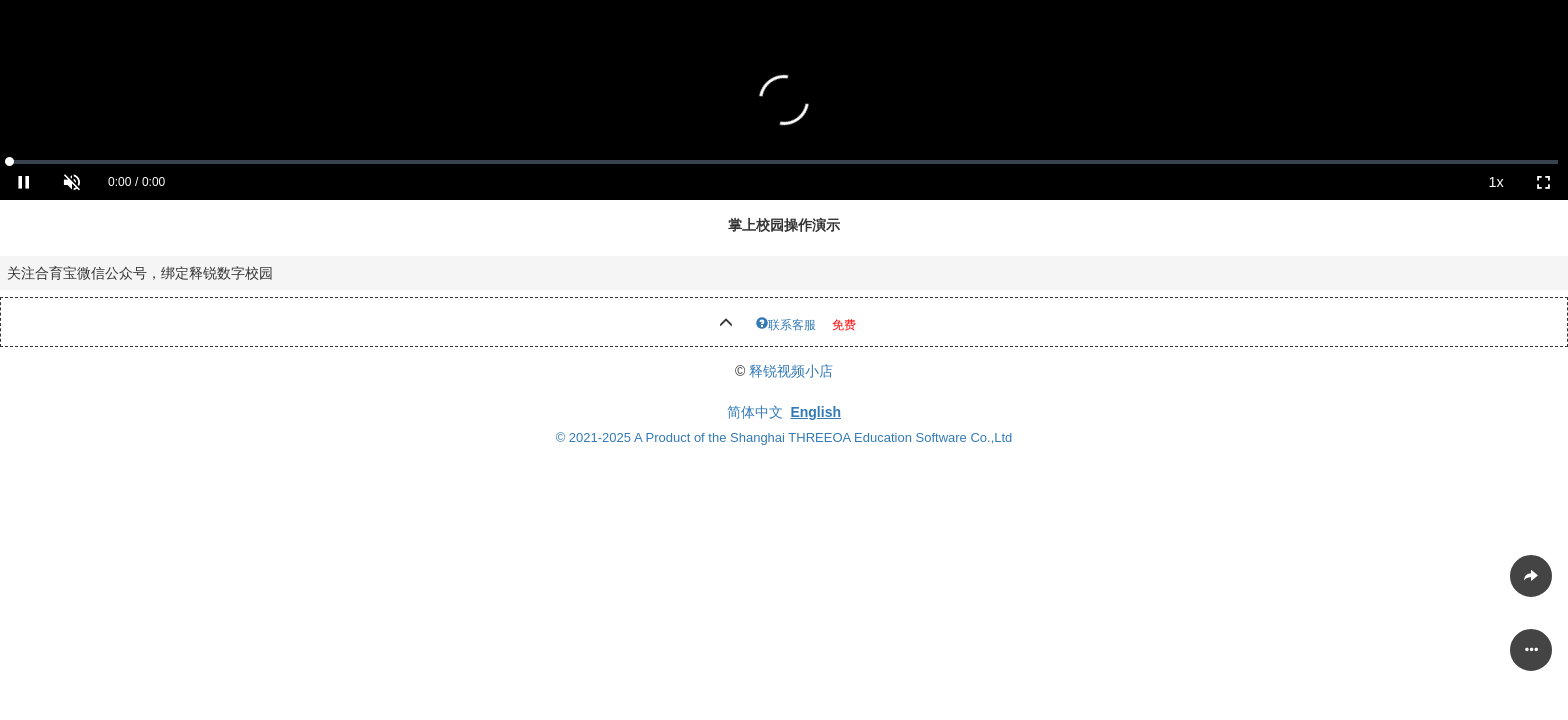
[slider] (784, 162)
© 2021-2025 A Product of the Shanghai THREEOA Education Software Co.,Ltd (784, 437)
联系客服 (792, 323)
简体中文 (755, 412)
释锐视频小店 (791, 371)
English (815, 412)
